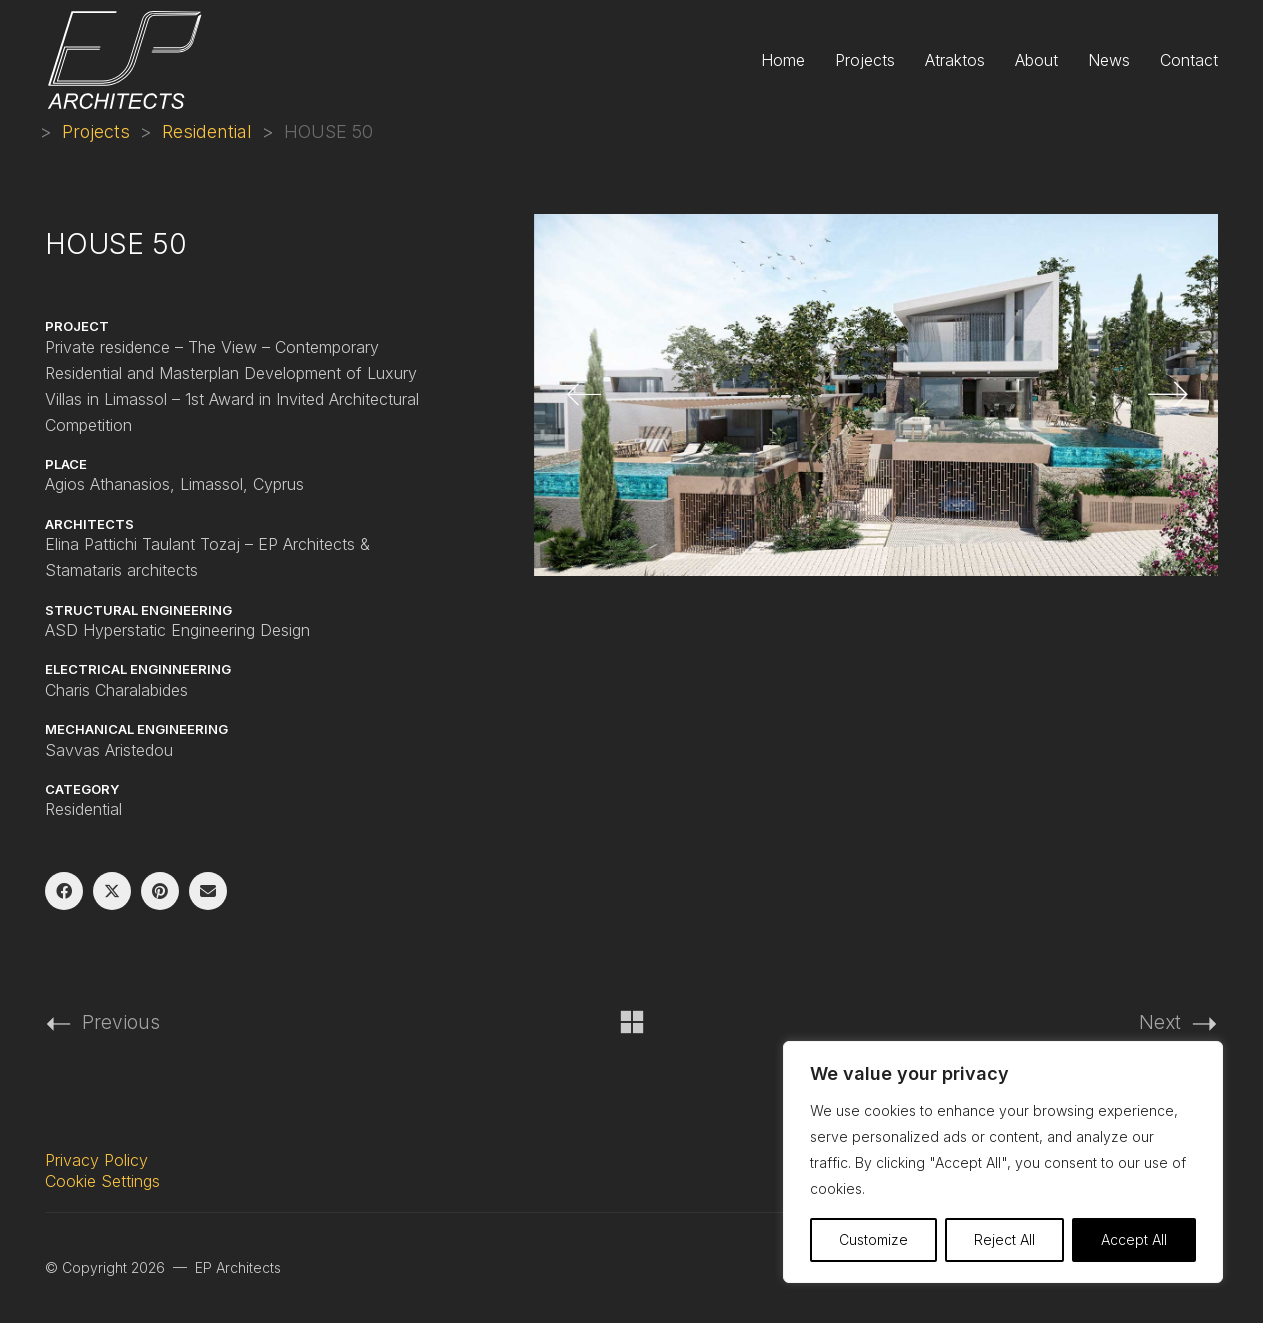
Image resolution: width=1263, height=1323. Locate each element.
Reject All (1004, 1239)
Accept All (1134, 1239)
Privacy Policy (96, 1160)
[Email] (208, 891)
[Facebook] (64, 891)
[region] (1003, 1162)
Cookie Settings (102, 1181)
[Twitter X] (112, 891)
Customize (873, 1239)
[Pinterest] (160, 891)
